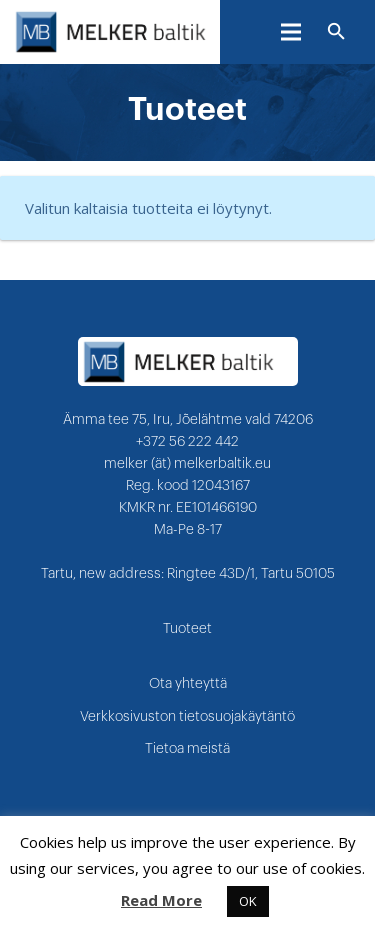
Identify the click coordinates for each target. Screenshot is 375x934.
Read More (161, 900)
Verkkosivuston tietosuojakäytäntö (187, 717)
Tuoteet (187, 629)
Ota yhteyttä (188, 684)
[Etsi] (336, 32)
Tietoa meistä (187, 749)
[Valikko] (291, 32)
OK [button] (248, 901)
